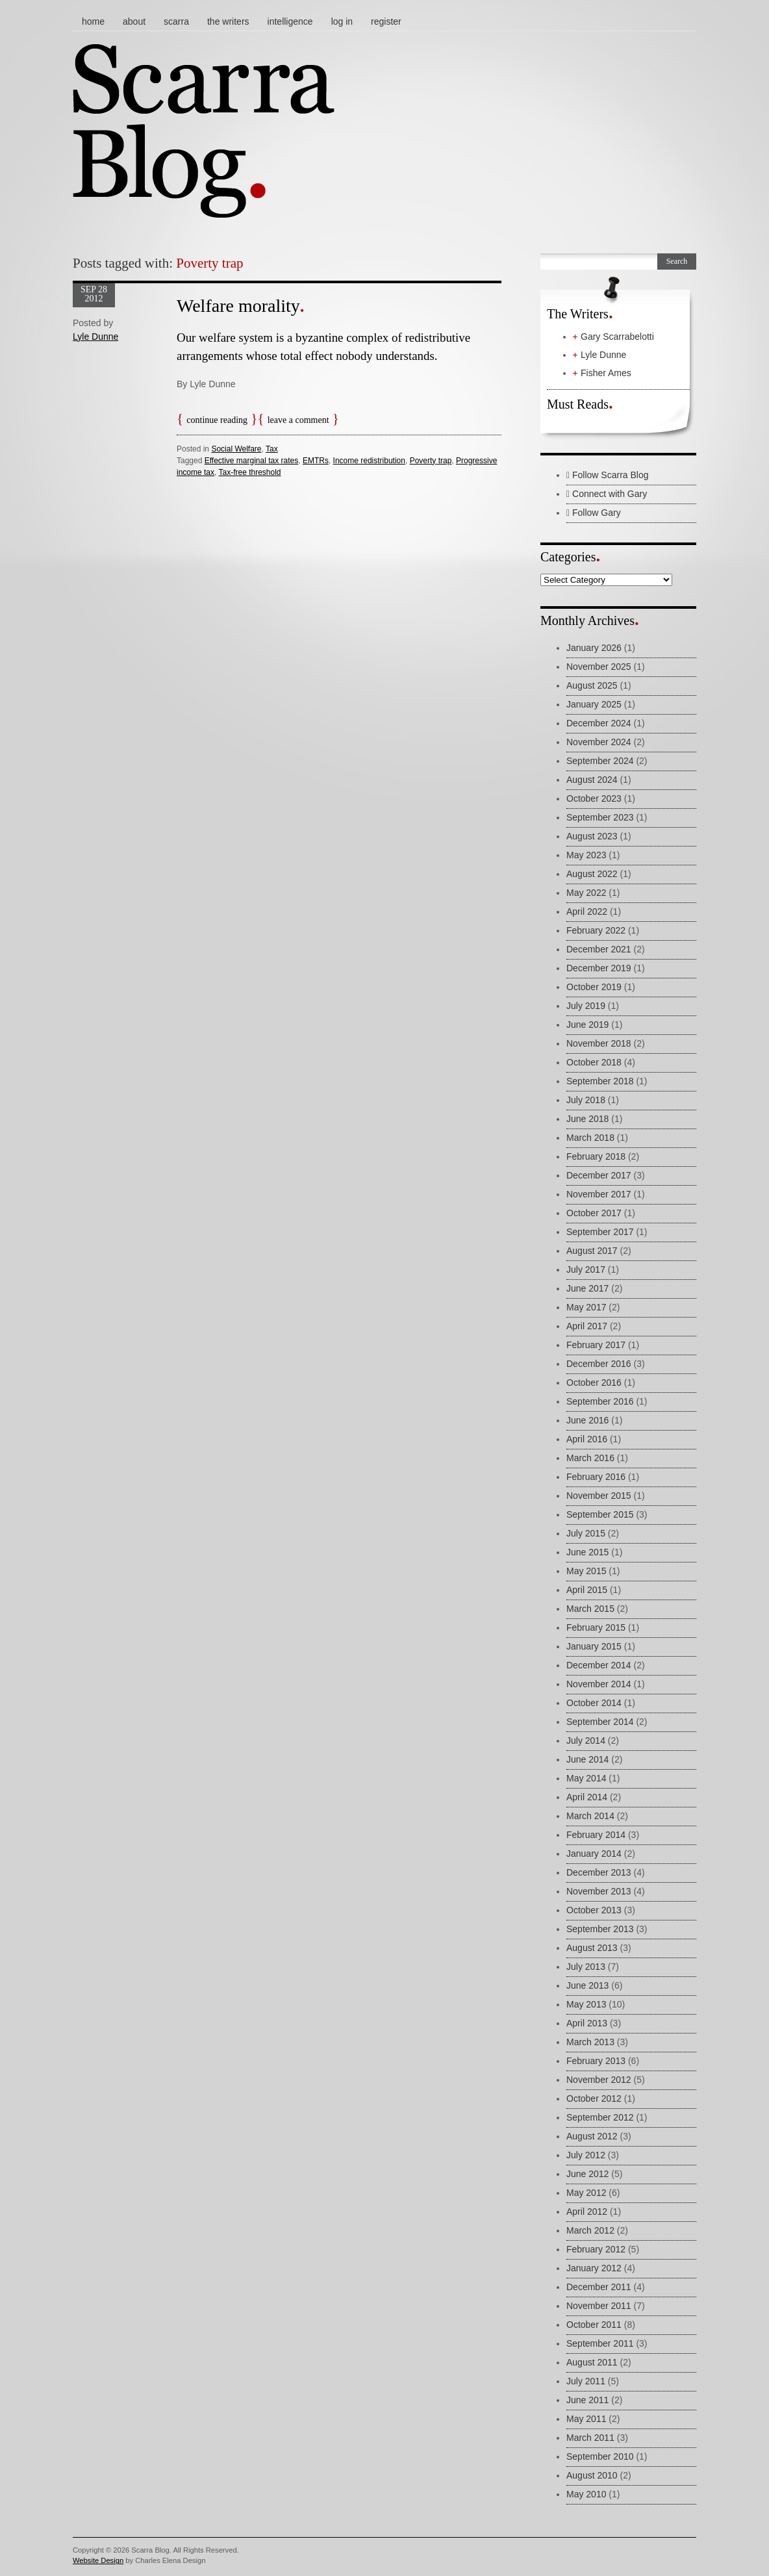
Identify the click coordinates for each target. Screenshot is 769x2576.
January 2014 (594, 1853)
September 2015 (600, 1514)
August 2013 (592, 1948)
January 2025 (594, 704)
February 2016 (595, 1477)
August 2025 (592, 685)
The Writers (228, 21)
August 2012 (592, 2136)
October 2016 (594, 1382)
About (134, 21)
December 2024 (598, 723)
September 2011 (600, 2343)
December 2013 (598, 1872)
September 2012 (600, 2117)
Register (386, 21)
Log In (342, 21)
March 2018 (590, 1137)
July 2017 (585, 1269)
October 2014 (594, 1703)
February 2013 (595, 2061)
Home (93, 21)
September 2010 (600, 2456)
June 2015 (587, 1552)
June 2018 (587, 1119)
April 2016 (586, 1439)
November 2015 (598, 1495)
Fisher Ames (606, 373)
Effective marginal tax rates (252, 460)
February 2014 (595, 1835)
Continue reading (216, 420)
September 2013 (600, 1929)
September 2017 (600, 1232)
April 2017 (586, 1326)
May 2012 (586, 2192)
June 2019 (587, 1024)
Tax (272, 448)
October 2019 (594, 987)
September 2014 (600, 1721)
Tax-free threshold (249, 472)
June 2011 (587, 2400)
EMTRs (316, 460)
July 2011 (585, 2381)
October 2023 (594, 798)
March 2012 (590, 2230)
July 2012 (585, 2155)
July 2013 (585, 1966)
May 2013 (586, 2004)
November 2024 (598, 742)
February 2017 (595, 1345)
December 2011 (598, 2287)
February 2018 (595, 1156)
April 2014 (586, 1797)
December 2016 (598, 1363)
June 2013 (587, 1985)
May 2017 (586, 1307)
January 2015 (594, 1646)
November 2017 (598, 1194)
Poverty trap (431, 460)
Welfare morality (238, 306)
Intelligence (290, 21)
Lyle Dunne (95, 336)
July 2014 (585, 1740)
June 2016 (587, 1420)
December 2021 (598, 949)
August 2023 (592, 836)
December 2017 (598, 1175)
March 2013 (590, 2042)
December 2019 (598, 968)
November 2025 (598, 666)
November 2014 (598, 1684)
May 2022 (586, 892)
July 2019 (585, 1006)
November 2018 (598, 1043)
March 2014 (590, 1816)
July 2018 (585, 1100)
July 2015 (585, 1533)
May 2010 (586, 2494)
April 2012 (586, 2211)
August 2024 (592, 779)
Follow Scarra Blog (607, 475)
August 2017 (592, 1250)
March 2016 (590, 1458)
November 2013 (598, 1891)
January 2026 (594, 648)
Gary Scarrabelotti (617, 336)
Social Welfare (236, 448)
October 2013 (594, 1910)
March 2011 (590, 2437)
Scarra (176, 21)
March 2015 (590, 1608)
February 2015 (595, 1627)
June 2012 (587, 2174)
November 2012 (598, 2079)
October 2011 (594, 2324)
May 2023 (586, 855)
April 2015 (586, 1590)
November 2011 (598, 2306)
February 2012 (595, 2249)
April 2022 (586, 911)
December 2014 (598, 1665)
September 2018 (600, 1081)
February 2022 (595, 930)
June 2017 (587, 1288)
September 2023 (600, 817)
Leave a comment (298, 420)
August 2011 (592, 2362)
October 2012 (594, 2098)
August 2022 (592, 874)
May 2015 (586, 1571)
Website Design (98, 2560)
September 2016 (600, 1401)
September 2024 (600, 761)
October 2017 (594, 1213)
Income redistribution (369, 460)
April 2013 (586, 2023)
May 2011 (586, 2419)
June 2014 (587, 1759)
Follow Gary (593, 512)
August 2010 (592, 2475)
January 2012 (594, 2268)
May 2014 (586, 1778)
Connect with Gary (606, 494)
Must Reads (578, 404)
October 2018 (594, 1062)
